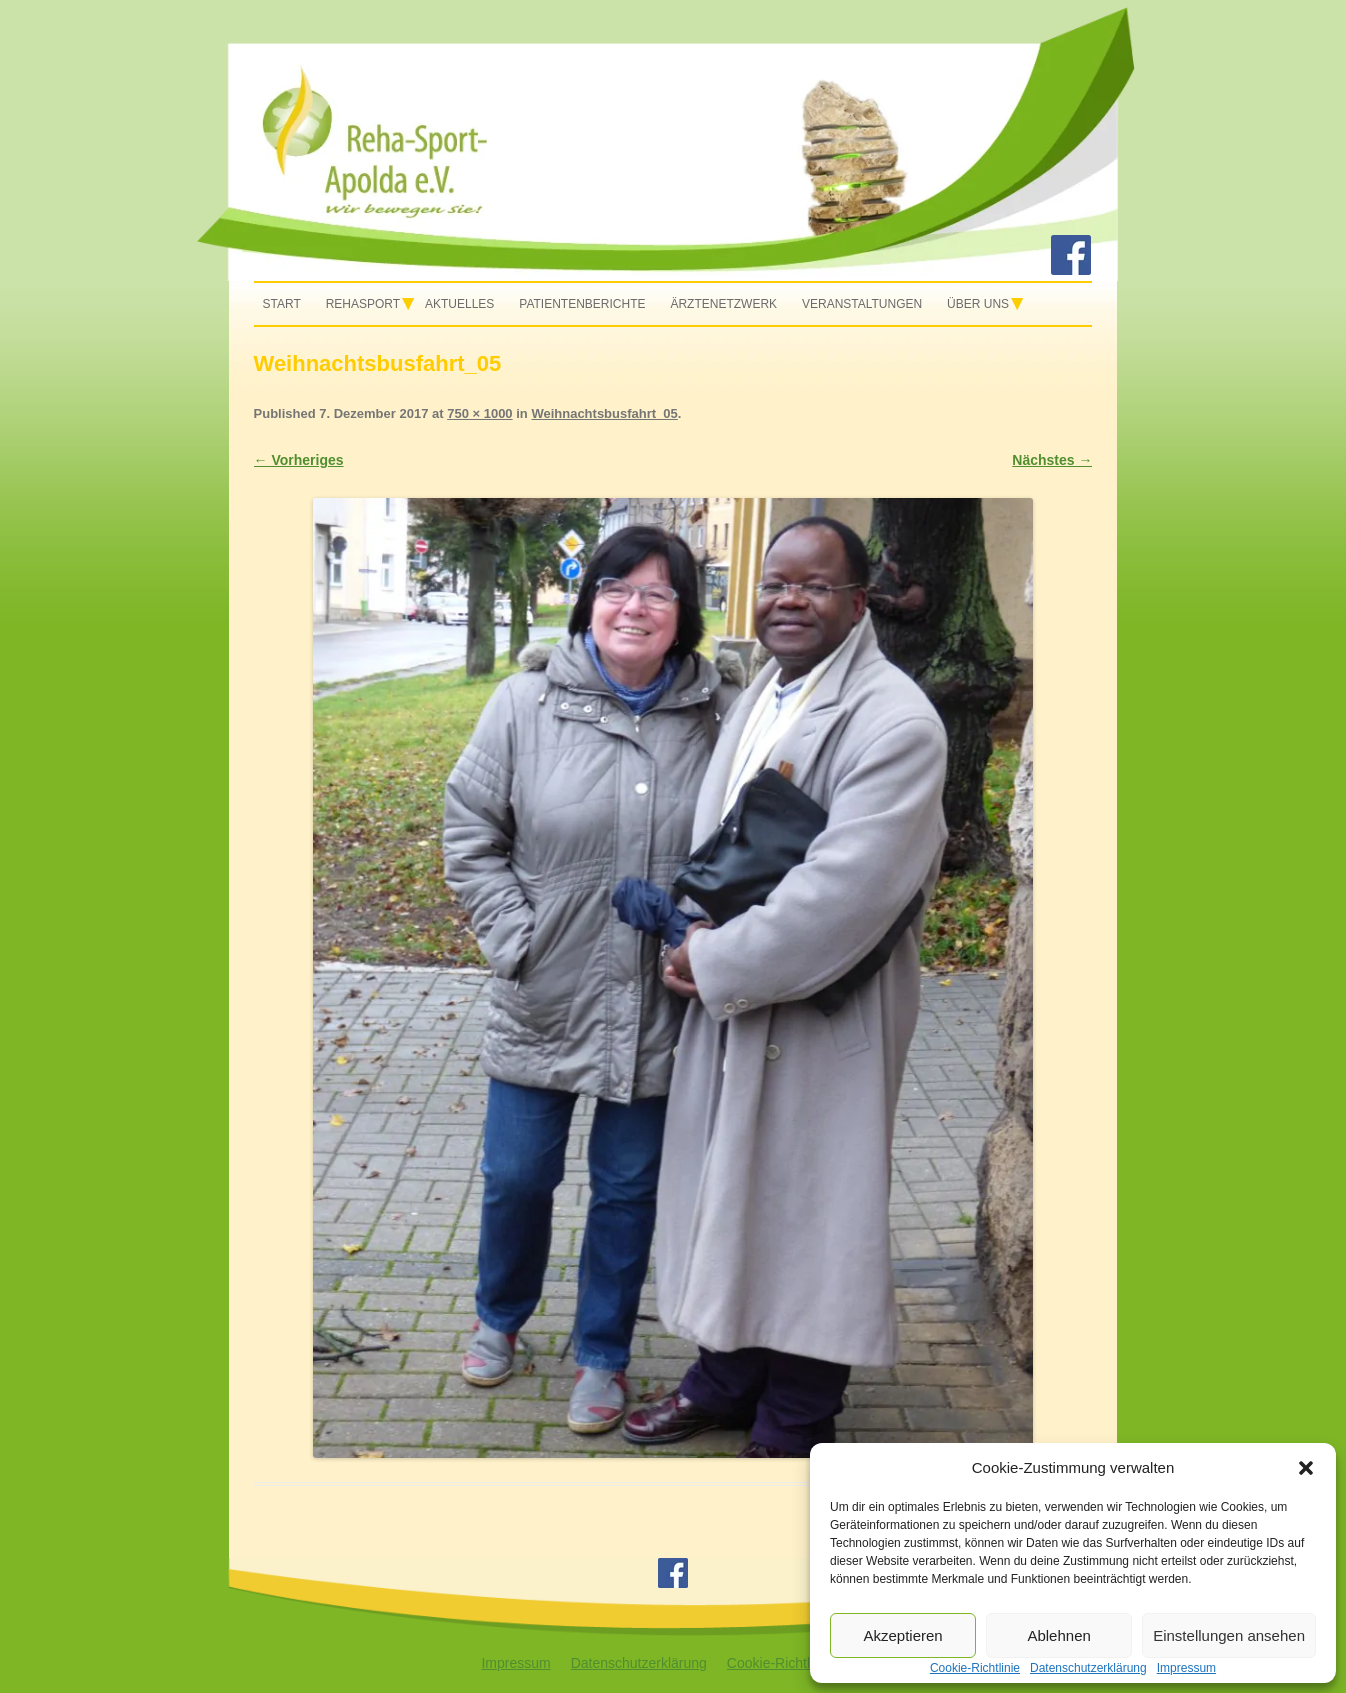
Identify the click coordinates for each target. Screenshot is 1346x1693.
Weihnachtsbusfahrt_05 (604, 413)
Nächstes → (1052, 460)
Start (282, 304)
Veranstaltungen (862, 304)
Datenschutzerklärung (639, 1663)
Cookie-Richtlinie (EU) (796, 1663)
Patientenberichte (582, 304)
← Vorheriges (299, 460)
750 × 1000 (479, 413)
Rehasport (363, 304)
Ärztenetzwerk (723, 304)
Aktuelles (459, 304)
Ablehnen (1058, 1635)
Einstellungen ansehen (1229, 1635)
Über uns (978, 304)
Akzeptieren (902, 1635)
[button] (1306, 1468)
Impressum (515, 1663)
